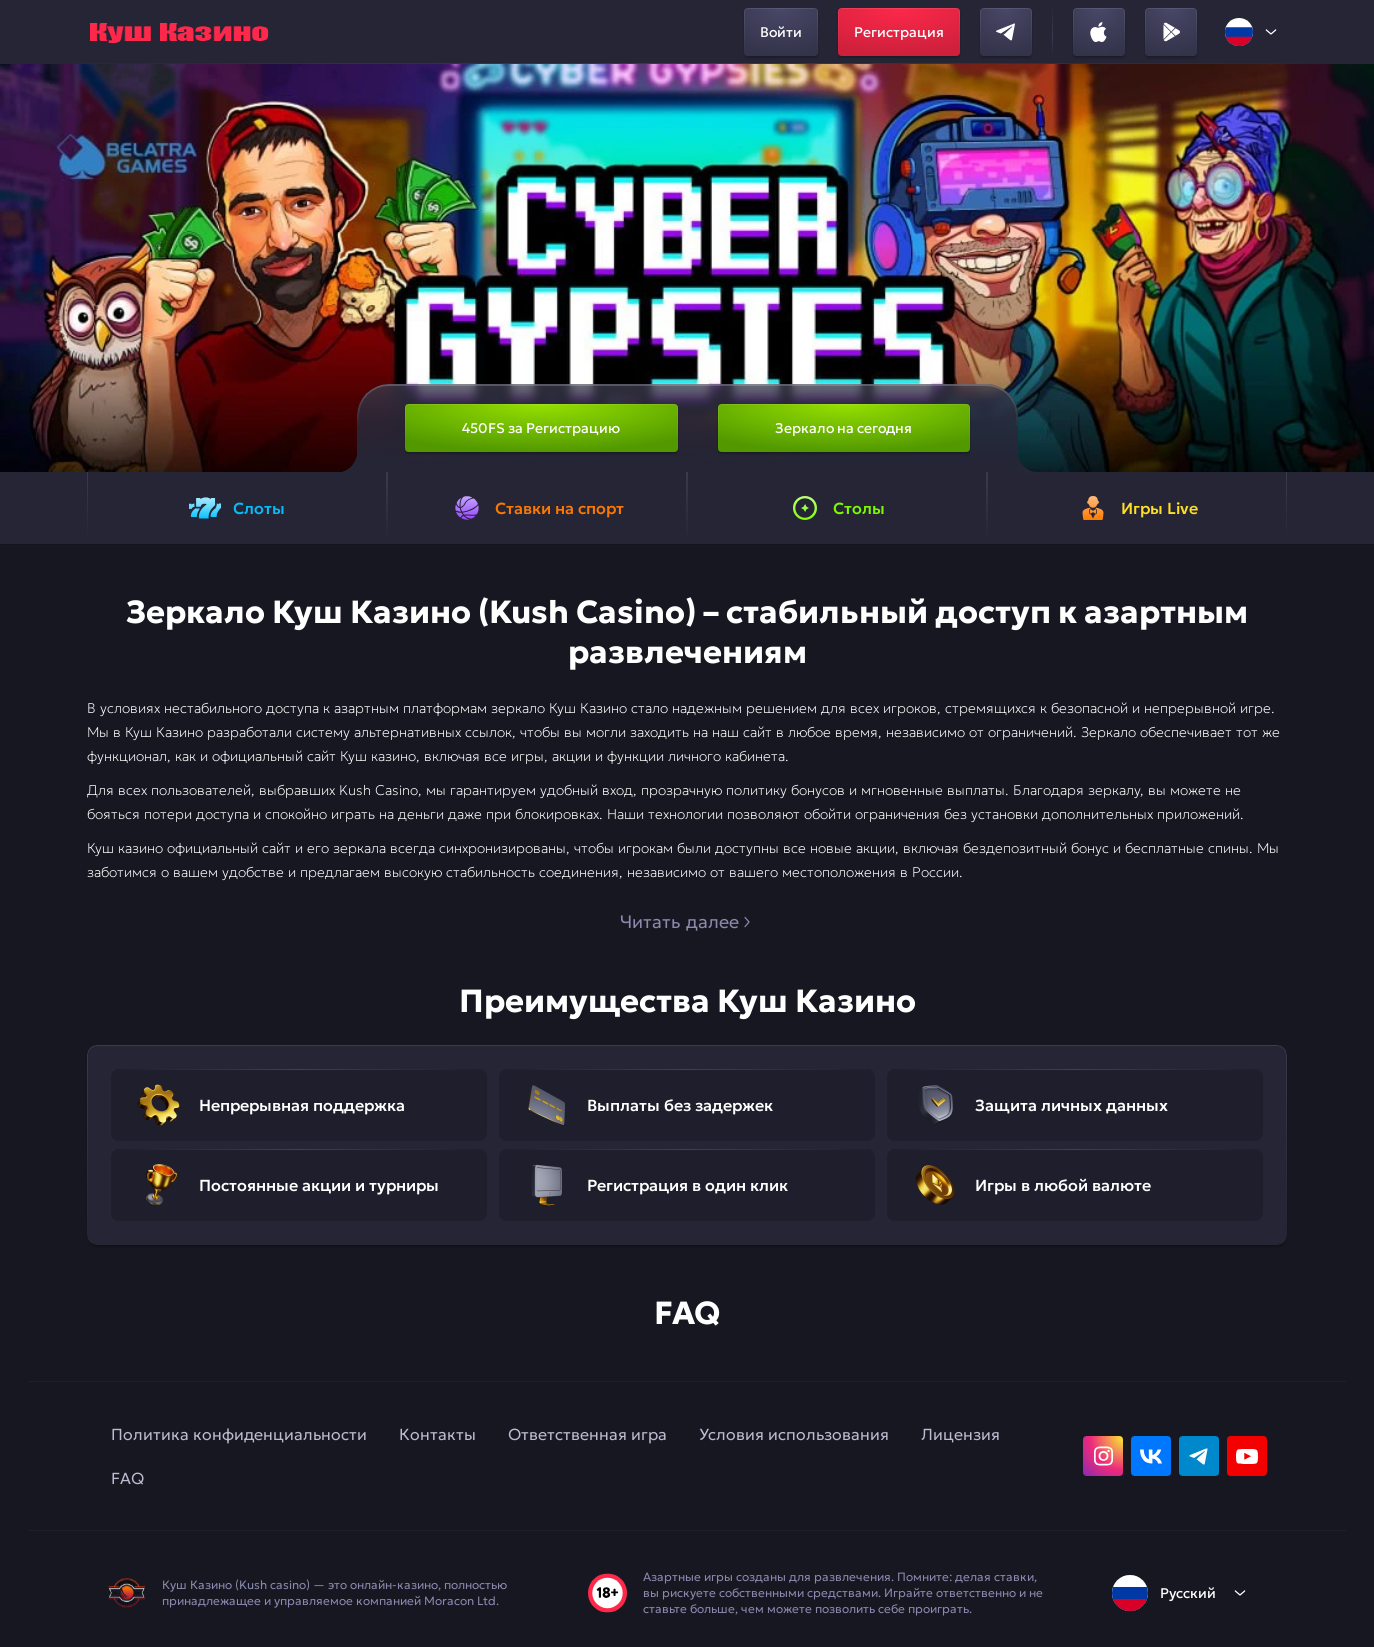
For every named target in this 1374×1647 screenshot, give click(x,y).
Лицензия (960, 1434)
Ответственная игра (587, 1434)
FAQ (127, 1478)
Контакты (437, 1434)
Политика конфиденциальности (239, 1434)
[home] (179, 32)
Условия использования (794, 1434)
